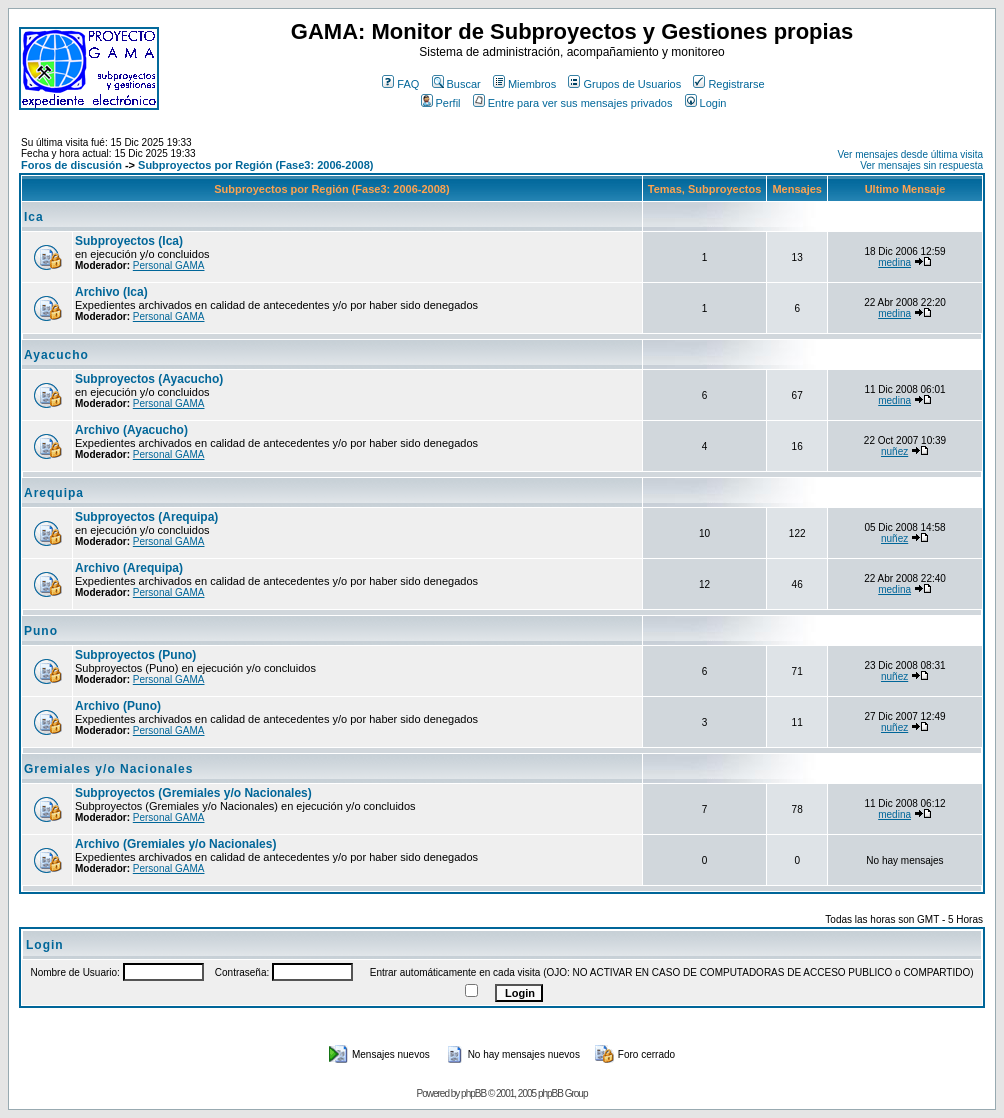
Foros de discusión (71, 165)
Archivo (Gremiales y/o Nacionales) (175, 844)
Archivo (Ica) (111, 292)
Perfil (441, 103)
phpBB (473, 1093)
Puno (41, 631)
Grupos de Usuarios (624, 84)
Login (706, 103)
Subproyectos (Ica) (129, 241)
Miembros (524, 84)
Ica (34, 217)
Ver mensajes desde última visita (910, 154)
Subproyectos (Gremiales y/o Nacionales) (193, 793)
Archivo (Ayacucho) (131, 430)
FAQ (400, 84)
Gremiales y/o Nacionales (108, 769)
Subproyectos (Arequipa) (146, 517)
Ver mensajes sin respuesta (921, 165)
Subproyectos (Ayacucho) (149, 379)
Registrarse (728, 84)
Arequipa (54, 493)
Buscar (456, 84)
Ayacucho (56, 355)
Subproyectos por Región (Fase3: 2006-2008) (255, 165)
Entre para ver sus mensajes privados (573, 103)
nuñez (894, 451)
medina (894, 262)
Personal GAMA (169, 265)
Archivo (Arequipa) (129, 568)
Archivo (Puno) (118, 706)
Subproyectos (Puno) (135, 655)
